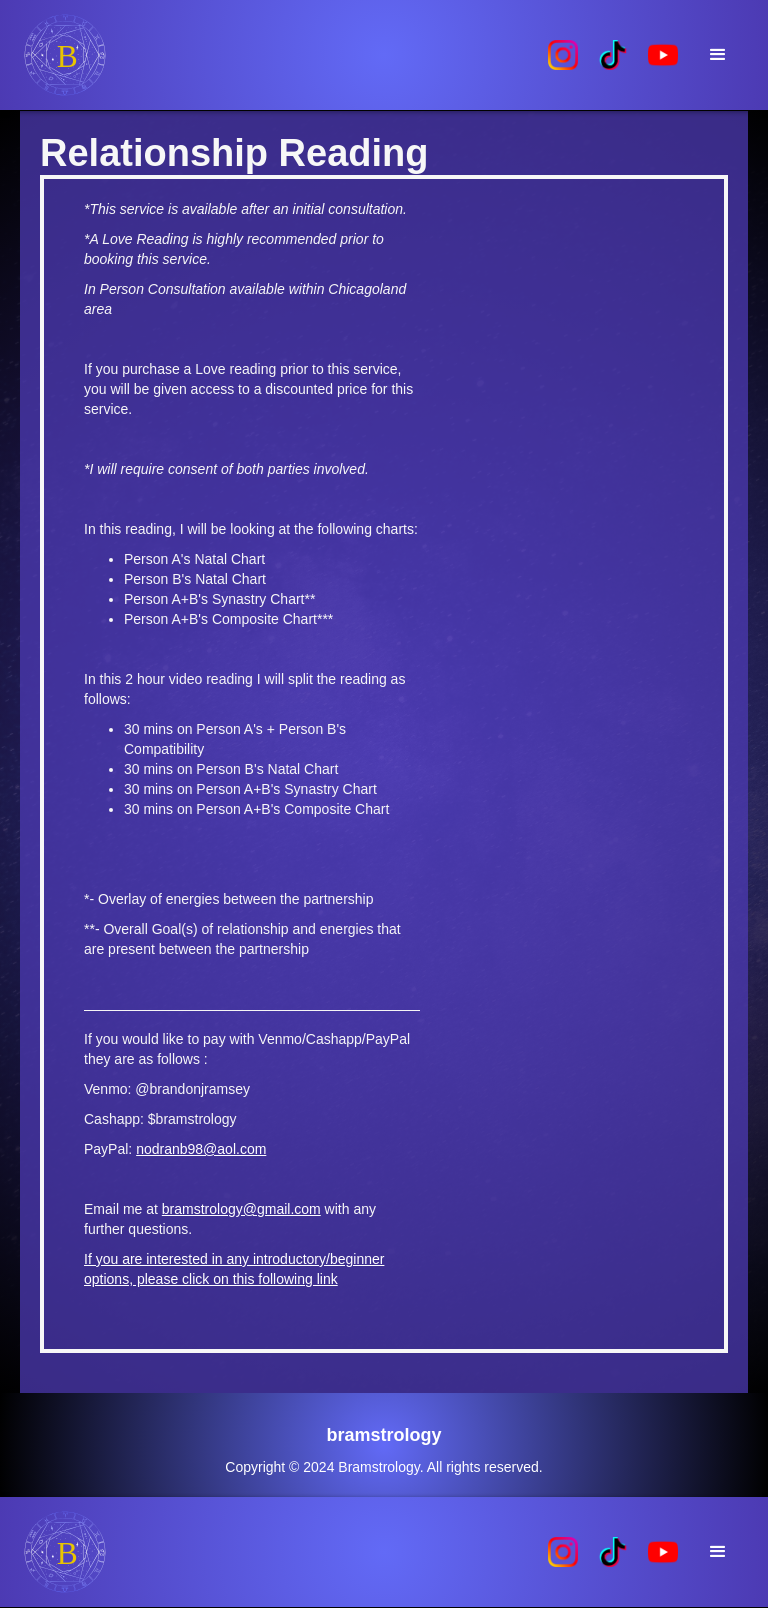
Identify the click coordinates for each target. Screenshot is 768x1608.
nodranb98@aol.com (201, 1149)
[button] (718, 55)
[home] (279, 55)
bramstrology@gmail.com (241, 1209)
